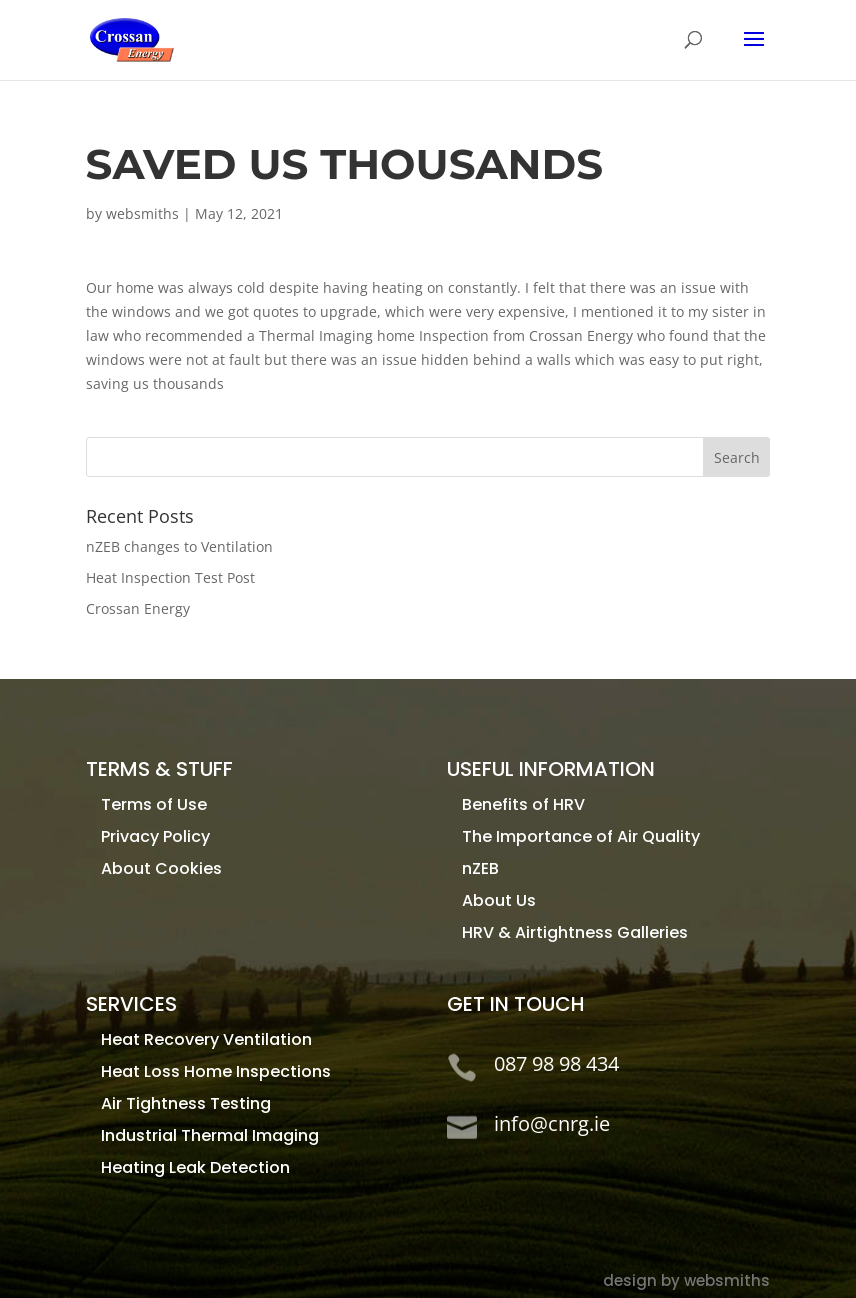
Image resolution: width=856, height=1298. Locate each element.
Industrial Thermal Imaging (210, 1135)
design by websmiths (686, 1280)
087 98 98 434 (556, 1063)
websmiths (142, 213)
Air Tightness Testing (186, 1103)
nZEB (480, 868)
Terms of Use (154, 804)
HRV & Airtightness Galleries (575, 932)
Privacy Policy (155, 836)
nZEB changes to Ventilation (179, 546)
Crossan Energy (138, 608)
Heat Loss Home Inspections (216, 1071)
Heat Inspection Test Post (170, 577)
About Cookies (161, 868)
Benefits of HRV (523, 804)
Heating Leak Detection (195, 1167)
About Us (499, 900)
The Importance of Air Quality (581, 836)
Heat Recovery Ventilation (206, 1039)
